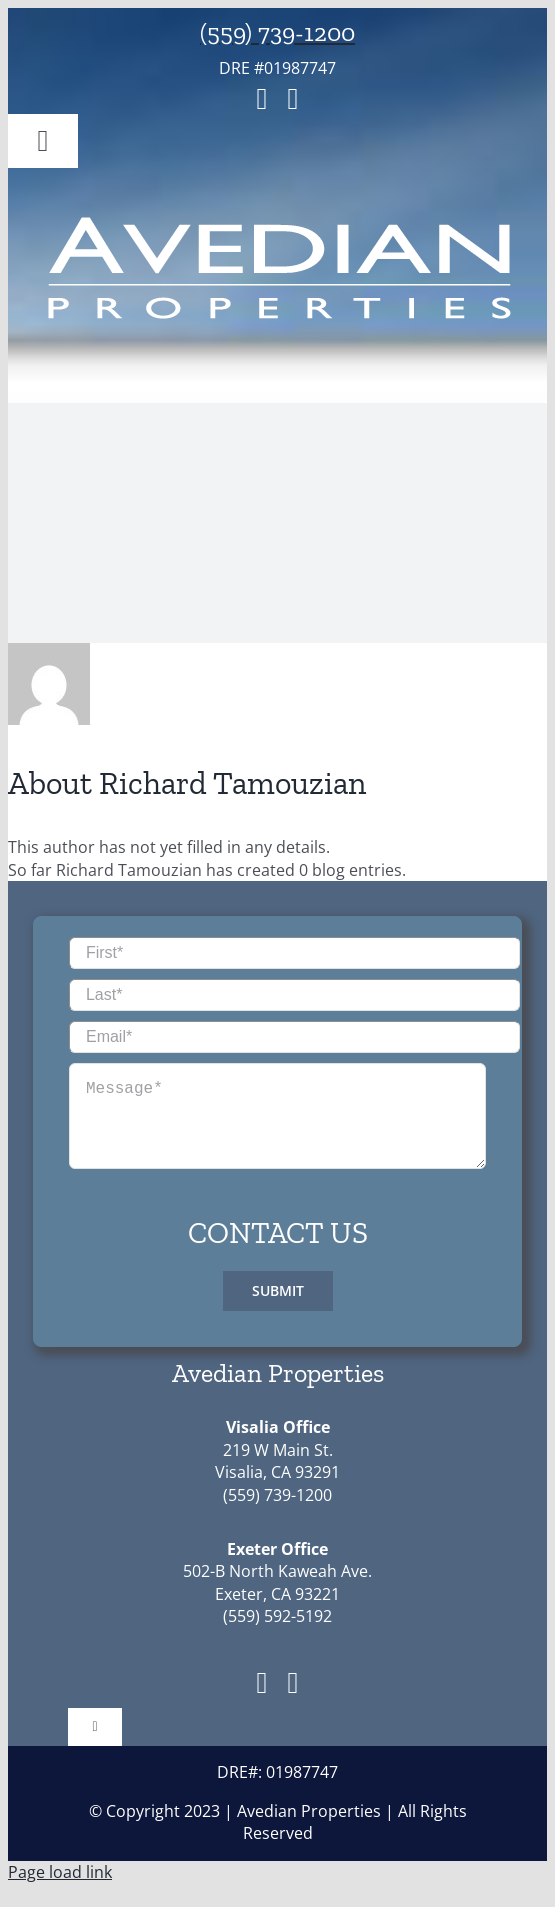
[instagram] (293, 99)
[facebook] (262, 99)
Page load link (60, 1888)
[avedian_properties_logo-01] (277, 216)
